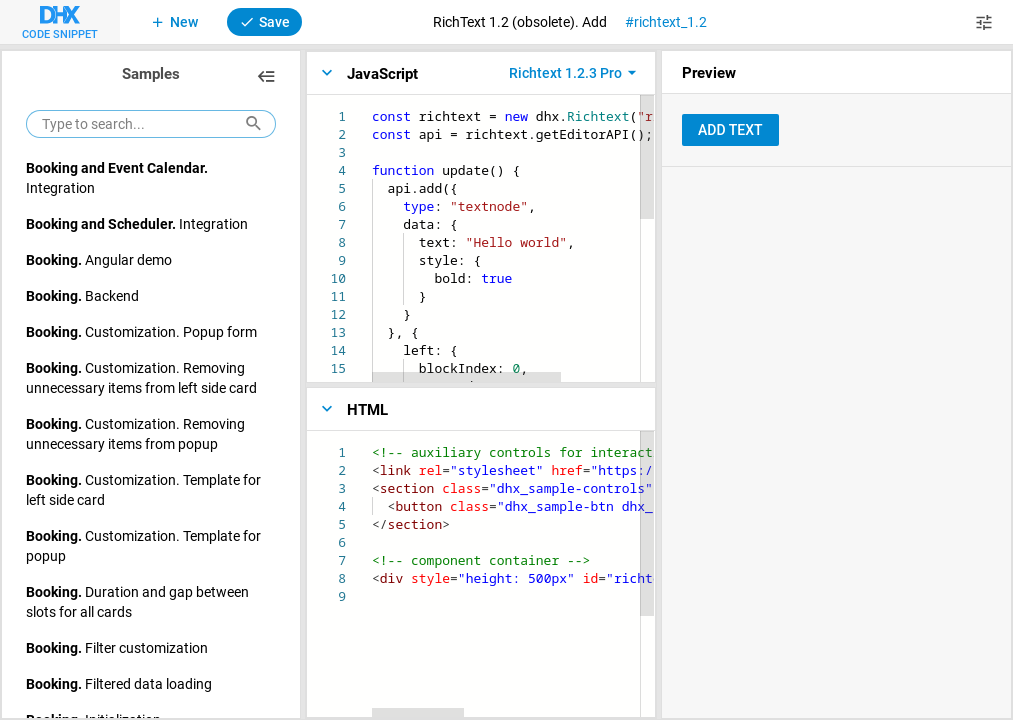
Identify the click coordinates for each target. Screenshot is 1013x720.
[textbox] (372, 107)
